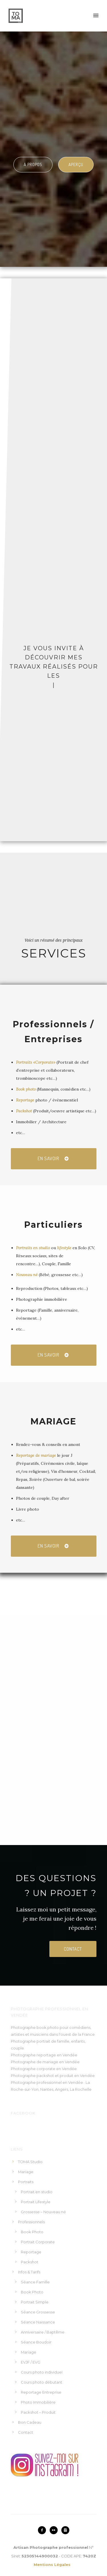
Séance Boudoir (36, 2342)
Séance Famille (35, 2282)
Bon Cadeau (29, 2422)
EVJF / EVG (30, 2362)
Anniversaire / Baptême (42, 2332)
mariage (50, 2061)
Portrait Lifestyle (36, 2201)
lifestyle (64, 1247)
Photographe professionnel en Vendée (47, 2082)
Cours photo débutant (41, 2382)
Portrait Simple (35, 2302)
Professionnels (31, 2222)
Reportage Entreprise (41, 2392)
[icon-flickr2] (55, 2530)
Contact (25, 2432)
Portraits (25, 2181)
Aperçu (75, 164)
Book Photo (32, 2232)
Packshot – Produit (38, 2412)
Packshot (24, 1110)
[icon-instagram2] (65, 2530)
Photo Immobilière (38, 2402)
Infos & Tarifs (29, 2272)
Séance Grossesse (38, 2312)
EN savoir (53, 1159)
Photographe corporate (33, 2068)
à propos (33, 164)
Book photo (26, 1089)
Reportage (25, 1100)
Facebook (23, 2113)
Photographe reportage (33, 2055)
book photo (48, 2027)
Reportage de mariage (36, 1455)
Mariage (25, 2171)
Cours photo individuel (41, 2372)
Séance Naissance (38, 2322)
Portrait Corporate (38, 2242)
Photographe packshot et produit (42, 2075)
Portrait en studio (37, 2191)
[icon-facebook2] (43, 2530)
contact (73, 1949)
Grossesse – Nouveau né (43, 2212)
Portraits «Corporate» (35, 1062)
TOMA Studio (30, 2161)
